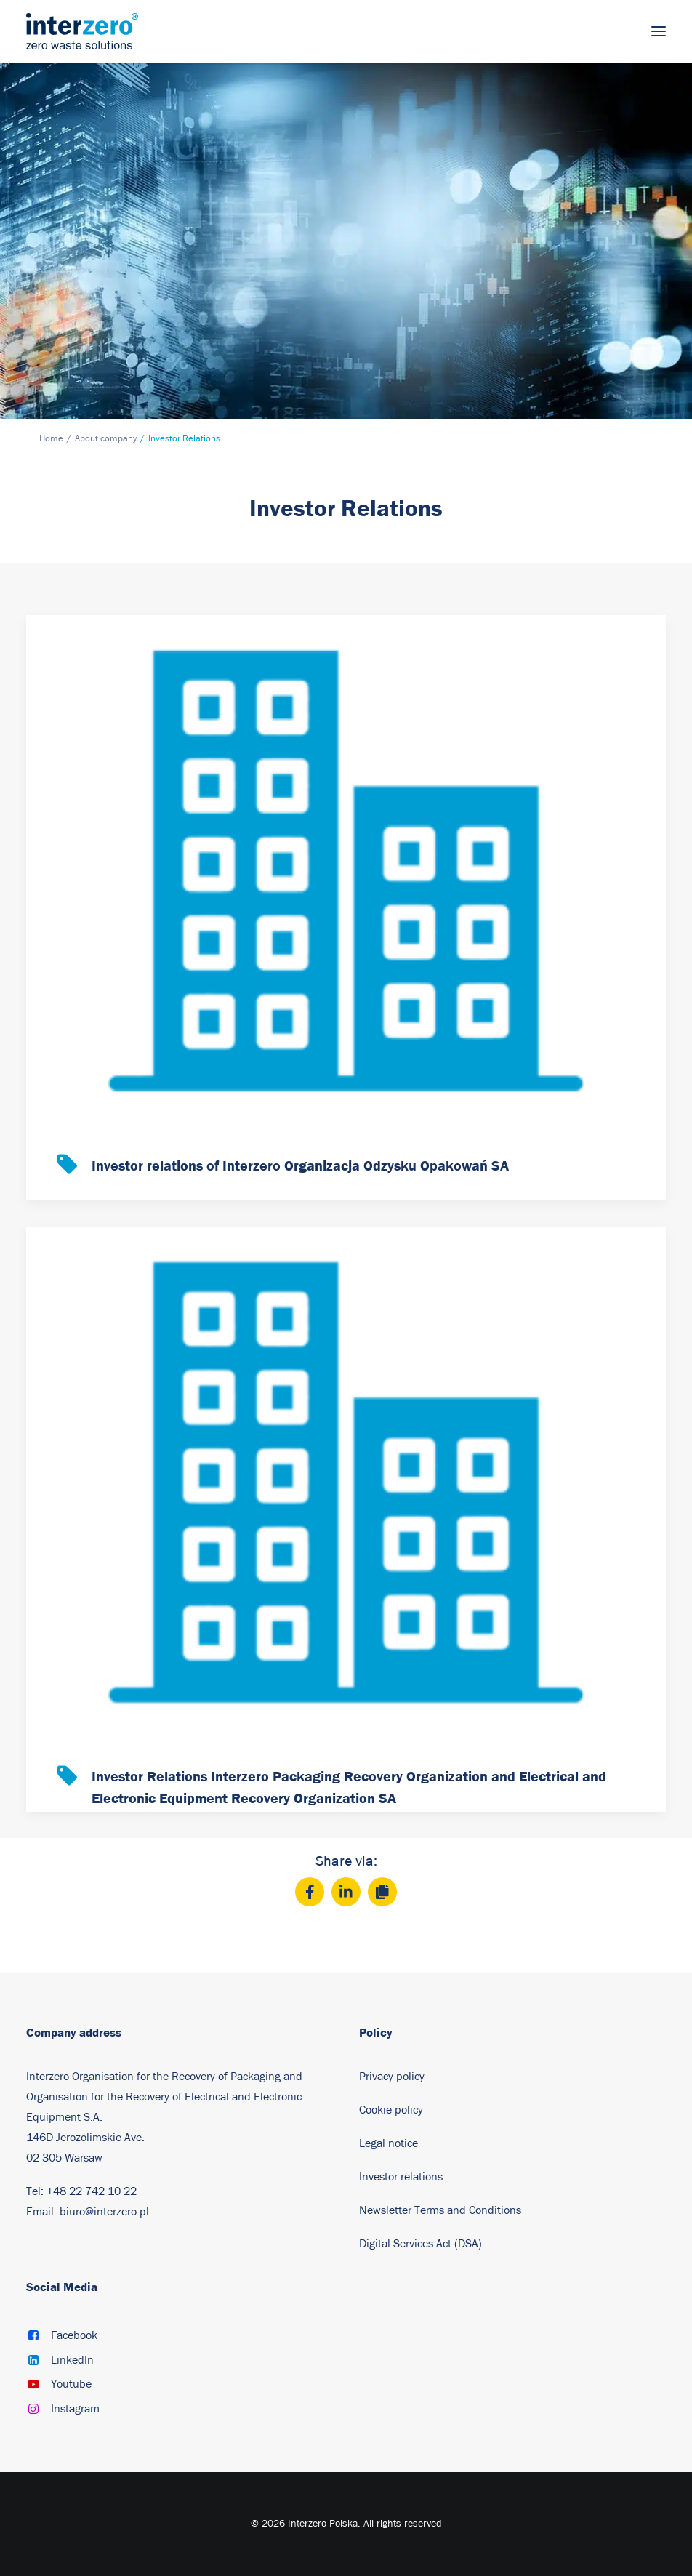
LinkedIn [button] (72, 2360)
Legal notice (388, 2143)
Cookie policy (391, 2110)
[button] (658, 31)
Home (51, 439)
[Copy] (382, 1891)
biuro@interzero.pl (104, 2212)
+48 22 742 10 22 (92, 2191)
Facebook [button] (74, 2335)
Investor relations (401, 2177)
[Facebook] (309, 1891)
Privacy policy (392, 2076)
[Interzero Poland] (82, 31)
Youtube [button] (71, 2384)
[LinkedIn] (346, 1891)
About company (106, 439)
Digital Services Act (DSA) (420, 2244)
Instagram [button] (75, 2409)
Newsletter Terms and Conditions (441, 2210)
